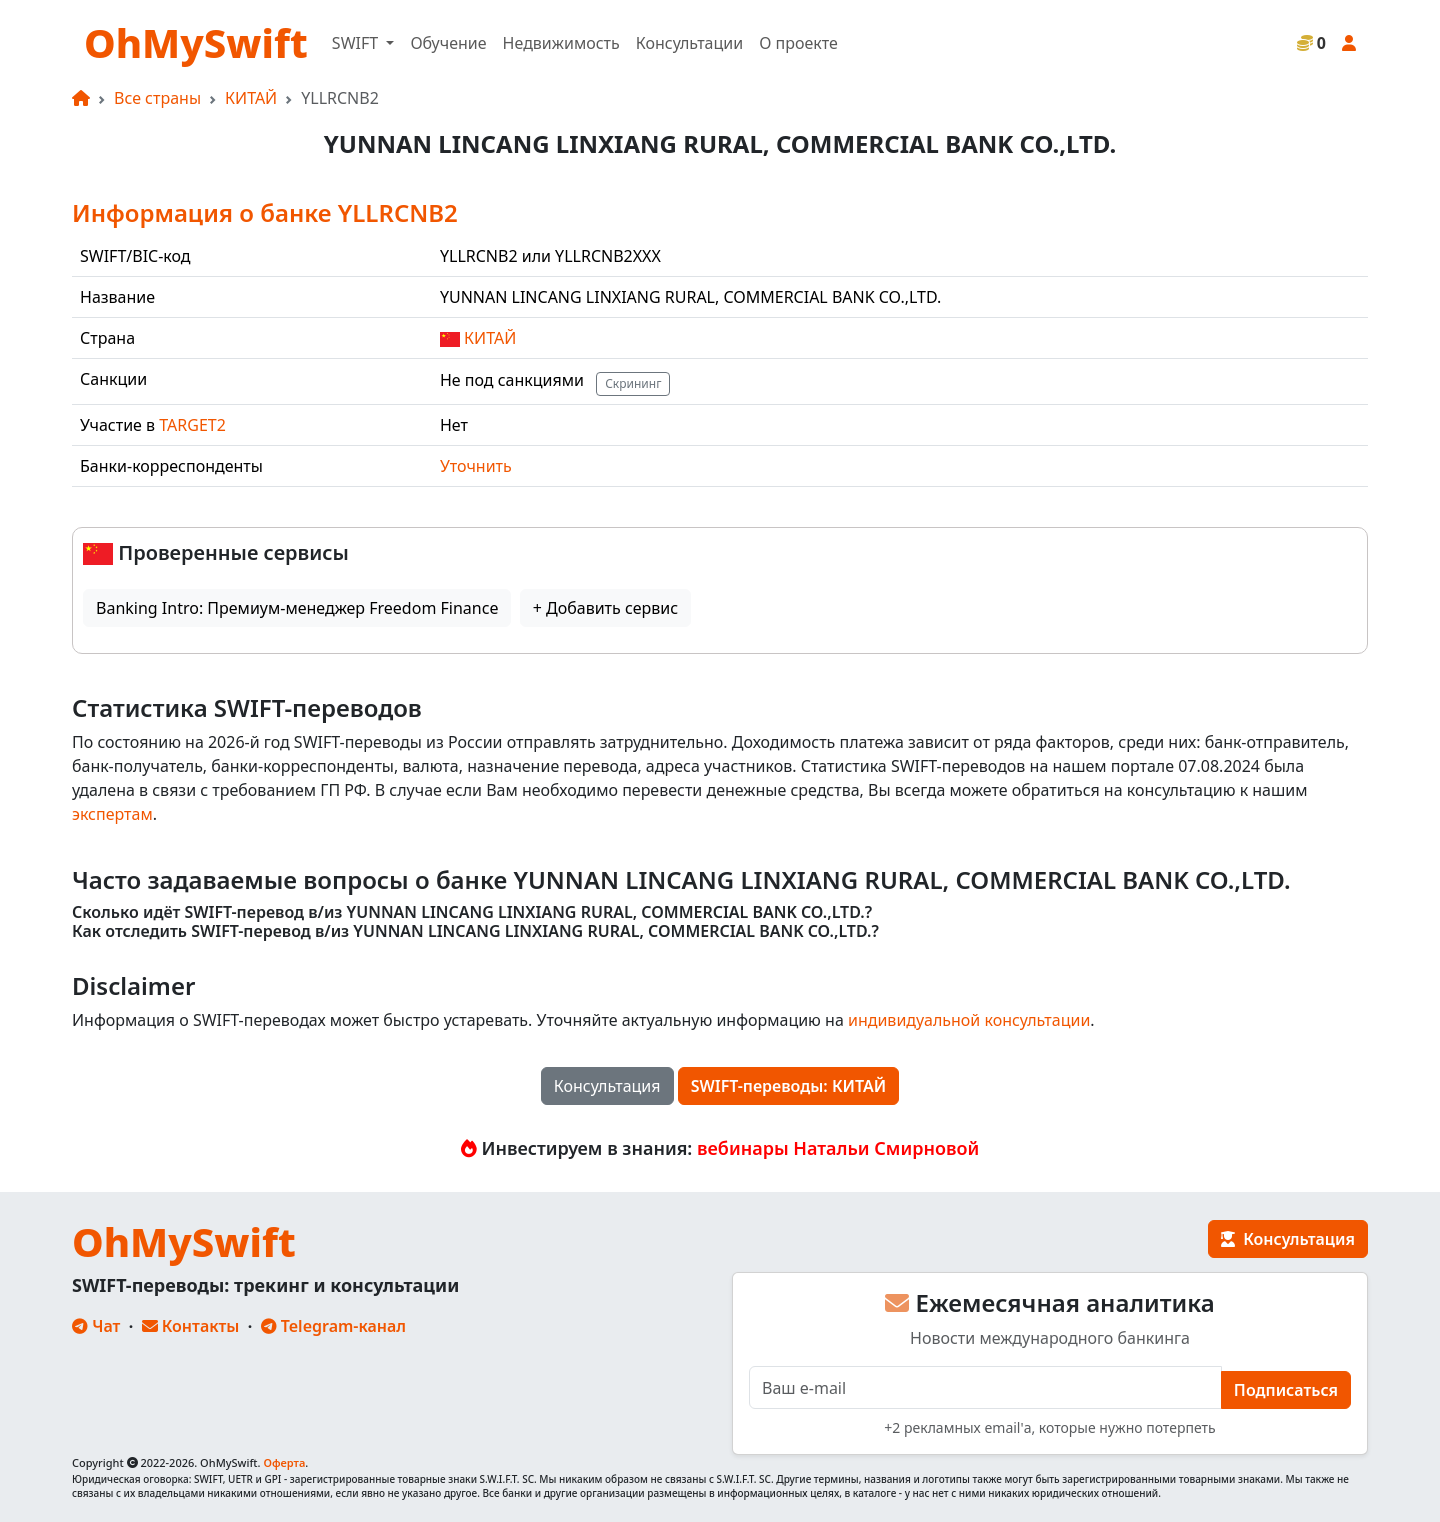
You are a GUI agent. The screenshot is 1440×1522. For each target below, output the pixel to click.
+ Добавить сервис (605, 608)
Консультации (689, 43)
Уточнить (476, 466)
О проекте (798, 43)
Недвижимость (561, 43)
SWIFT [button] (357, 43)
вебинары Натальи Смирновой (838, 1148)
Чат (96, 1326)
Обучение (448, 43)
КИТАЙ (251, 98)
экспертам (112, 814)
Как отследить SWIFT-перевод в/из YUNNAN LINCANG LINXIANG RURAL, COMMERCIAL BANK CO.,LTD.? (475, 931)
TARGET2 (192, 425)
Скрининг (633, 383)
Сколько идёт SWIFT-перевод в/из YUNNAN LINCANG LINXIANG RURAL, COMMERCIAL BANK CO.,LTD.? (472, 912)
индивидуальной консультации (969, 1020)
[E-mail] (985, 1387)
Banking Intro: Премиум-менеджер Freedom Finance (297, 608)
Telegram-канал (333, 1326)
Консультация (607, 1086)
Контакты (191, 1326)
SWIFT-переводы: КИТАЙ (789, 1086)
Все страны (157, 98)
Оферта (284, 1462)
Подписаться (1286, 1390)
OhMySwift (196, 42)
